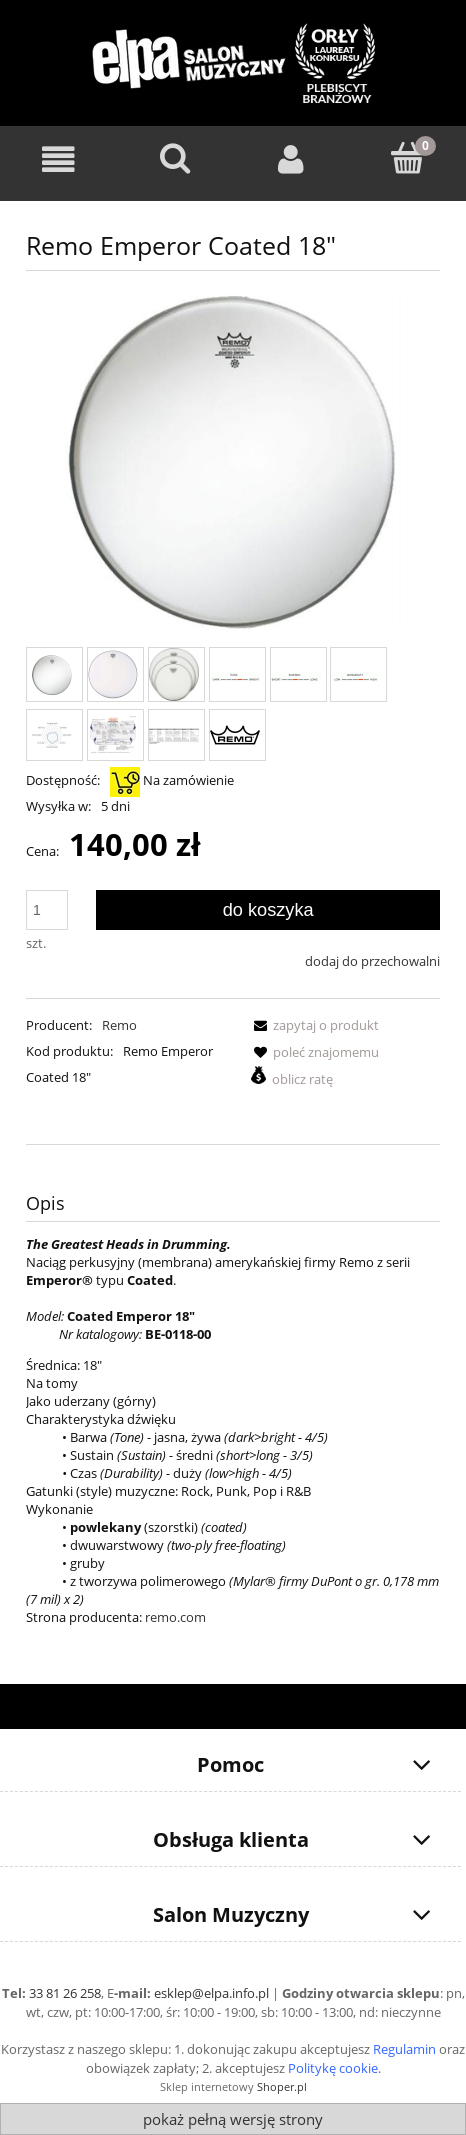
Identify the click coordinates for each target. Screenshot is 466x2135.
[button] (313, 1025)
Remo (119, 1025)
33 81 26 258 (65, 1993)
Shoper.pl (282, 2086)
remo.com (175, 1617)
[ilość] (47, 910)
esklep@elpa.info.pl (211, 1993)
